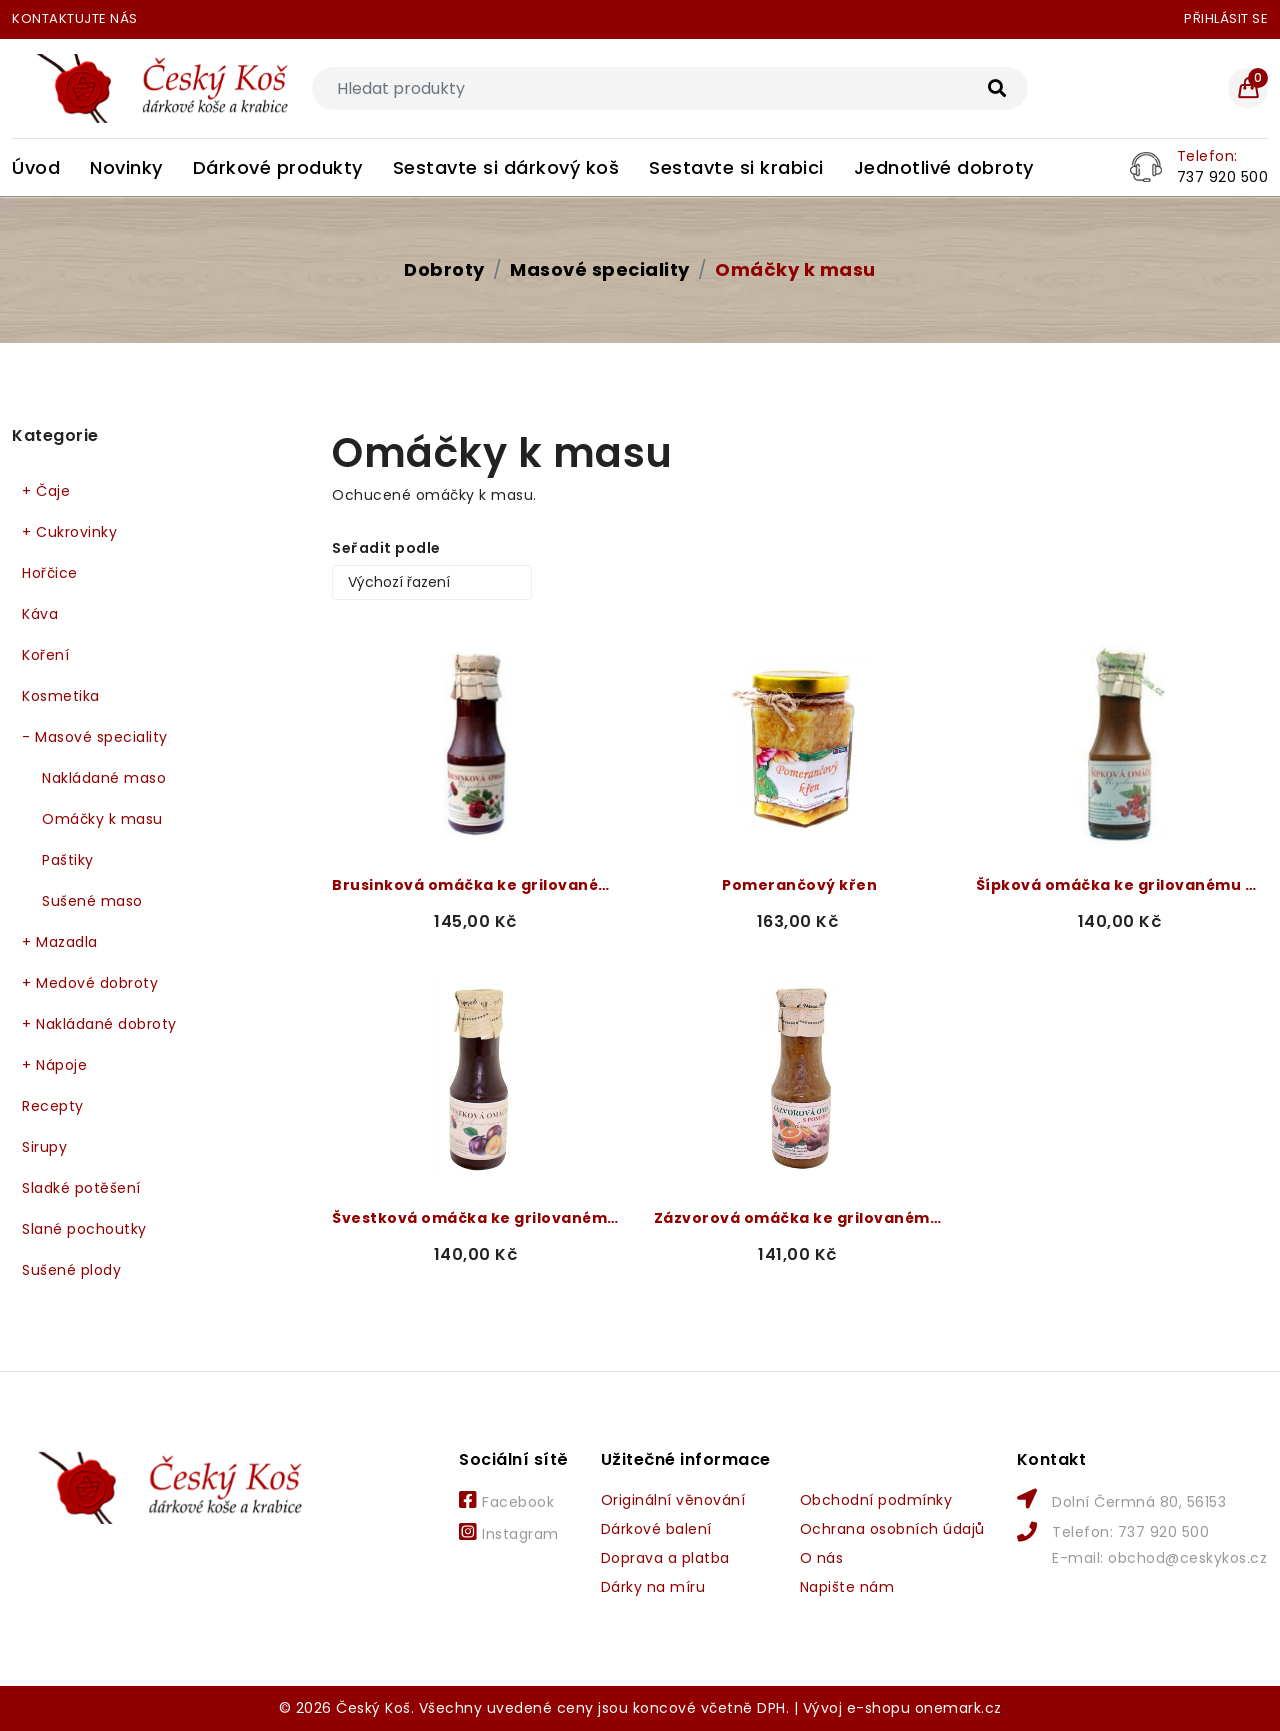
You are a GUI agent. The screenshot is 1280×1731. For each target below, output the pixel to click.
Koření (45, 655)
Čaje (46, 491)
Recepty (53, 1106)
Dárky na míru (653, 1587)
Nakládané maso (104, 778)
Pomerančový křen (799, 885)
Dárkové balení (656, 1529)
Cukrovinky (69, 532)
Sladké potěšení (81, 1188)
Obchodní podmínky (876, 1500)
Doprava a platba (665, 1558)
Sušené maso (92, 901)
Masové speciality (600, 269)
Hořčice (50, 573)
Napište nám (847, 1587)
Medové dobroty (90, 983)
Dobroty (444, 269)
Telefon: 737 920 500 (1130, 1532)
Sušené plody (71, 1270)
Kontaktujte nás (75, 18)
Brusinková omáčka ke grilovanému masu (478, 885)
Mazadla (60, 942)
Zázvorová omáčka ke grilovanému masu (800, 1218)
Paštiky (68, 860)
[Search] (670, 88)
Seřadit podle (386, 548)
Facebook (506, 1501)
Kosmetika (61, 696)
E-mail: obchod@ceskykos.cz (1159, 1558)
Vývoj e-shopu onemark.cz (902, 1708)
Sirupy (44, 1147)
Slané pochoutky (84, 1229)
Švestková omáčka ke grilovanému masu (478, 1218)
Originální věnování (673, 1500)
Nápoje (54, 1065)
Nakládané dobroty (99, 1024)
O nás (822, 1558)
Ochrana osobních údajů (892, 1529)
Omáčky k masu (795, 269)
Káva (40, 614)
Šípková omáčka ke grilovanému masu (1122, 885)
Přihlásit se (1226, 18)
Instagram (509, 1533)
